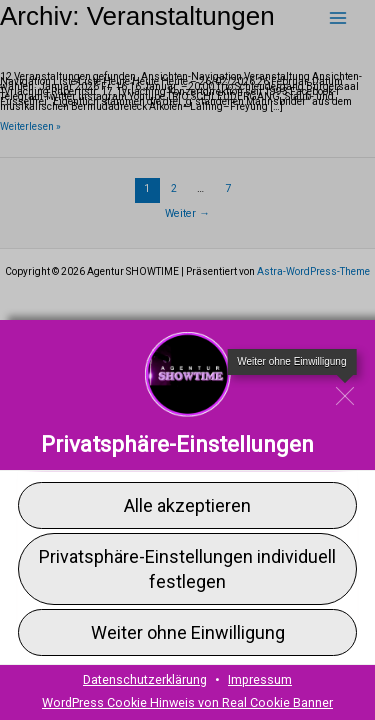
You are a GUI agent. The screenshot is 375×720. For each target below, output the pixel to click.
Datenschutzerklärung (145, 679)
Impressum (260, 679)
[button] (187, 504)
